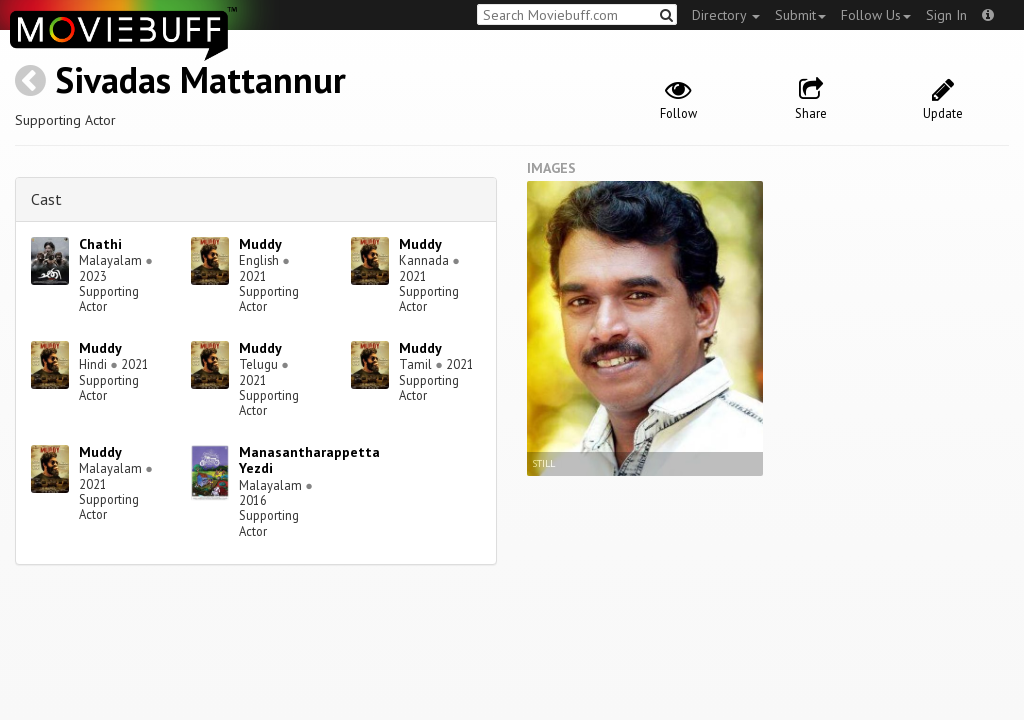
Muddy (260, 244)
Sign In (946, 15)
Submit (800, 15)
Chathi (100, 244)
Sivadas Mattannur (200, 79)
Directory (726, 15)
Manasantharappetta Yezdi (309, 460)
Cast (46, 199)
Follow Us (876, 15)
